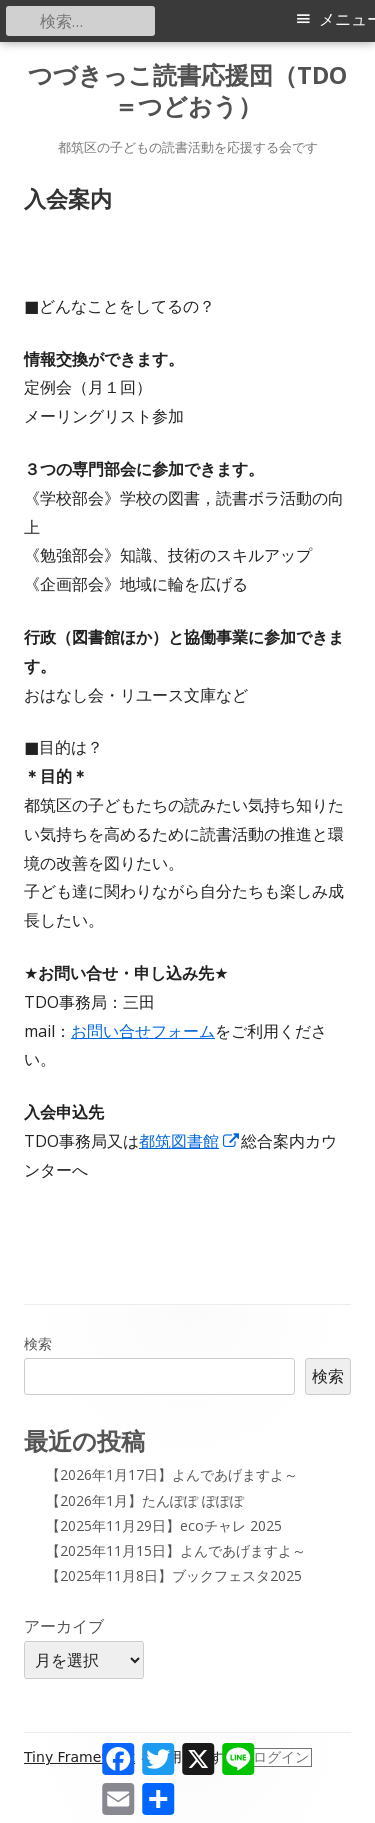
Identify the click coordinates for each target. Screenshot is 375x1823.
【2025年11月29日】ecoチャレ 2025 (164, 1525)
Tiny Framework (79, 1757)
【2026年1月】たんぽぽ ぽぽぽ (145, 1500)
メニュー (347, 19)
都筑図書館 (190, 1141)
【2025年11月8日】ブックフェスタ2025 (174, 1575)
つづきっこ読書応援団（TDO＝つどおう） (187, 91)
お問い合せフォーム (143, 1031)
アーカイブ (64, 1626)
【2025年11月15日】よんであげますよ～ (176, 1550)
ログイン (281, 1757)
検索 (38, 1343)
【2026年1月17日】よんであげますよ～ (172, 1474)
